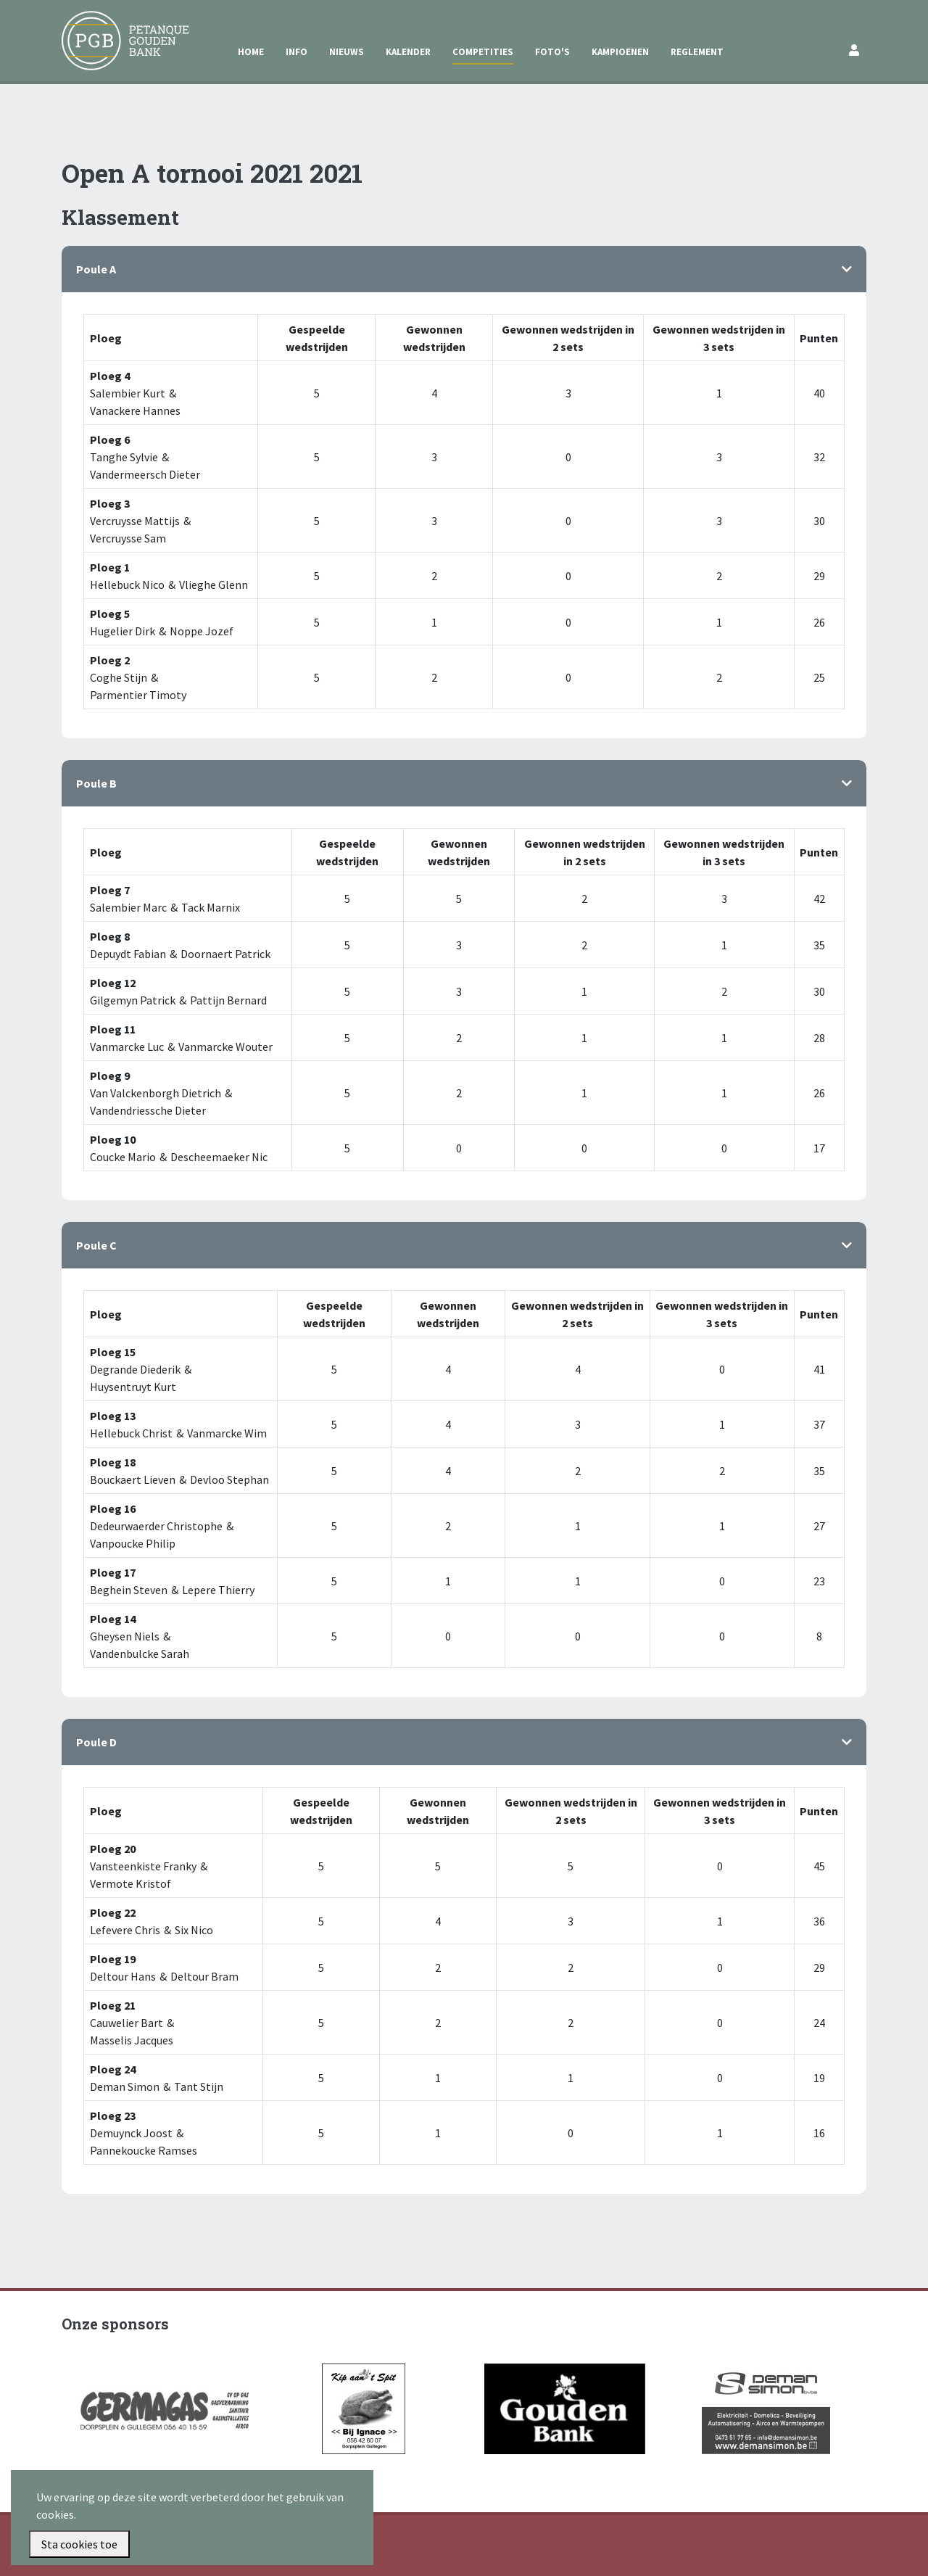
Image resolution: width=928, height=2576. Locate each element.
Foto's (552, 52)
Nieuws (346, 52)
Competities (482, 52)
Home (251, 52)
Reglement (697, 52)
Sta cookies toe (79, 2544)
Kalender (408, 52)
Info (296, 52)
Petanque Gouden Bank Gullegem (119, 28)
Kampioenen (620, 52)
